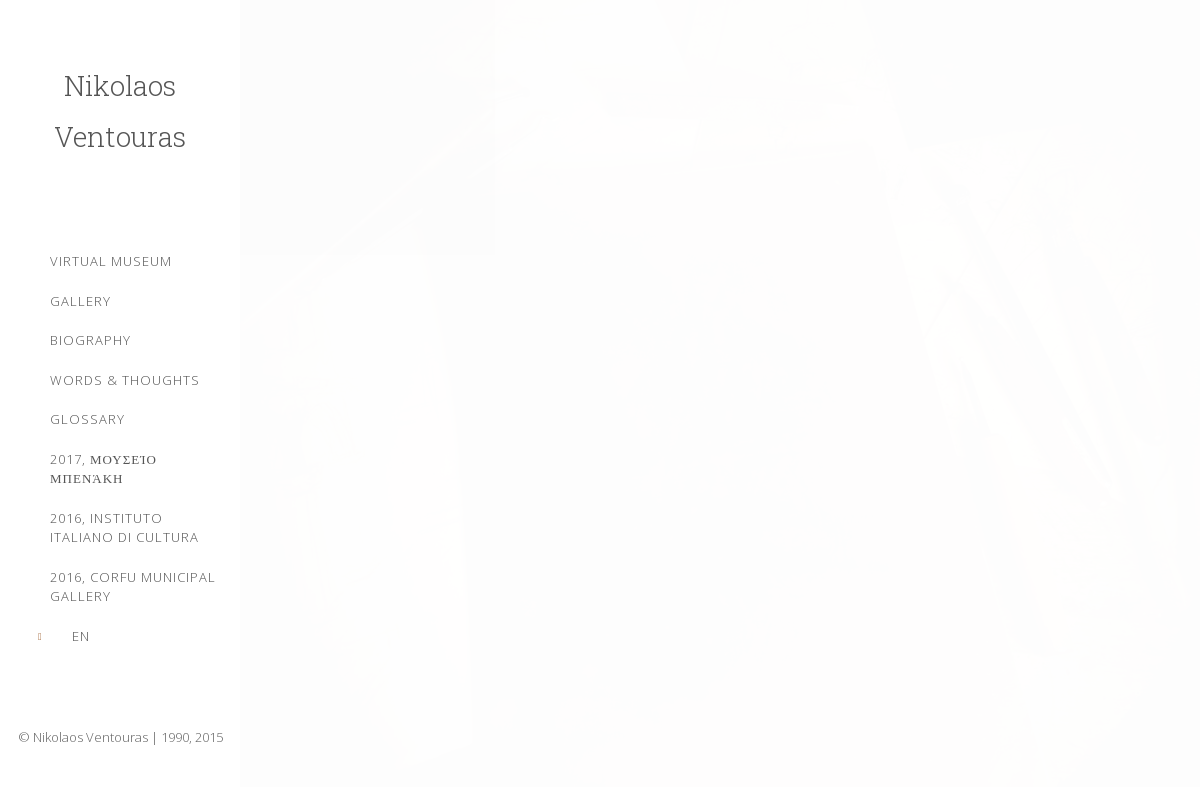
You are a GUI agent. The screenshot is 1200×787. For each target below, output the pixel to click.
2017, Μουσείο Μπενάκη (103, 469)
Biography (90, 340)
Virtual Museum (111, 261)
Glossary (87, 419)
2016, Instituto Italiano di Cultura (124, 528)
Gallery (80, 301)
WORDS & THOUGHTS (125, 380)
